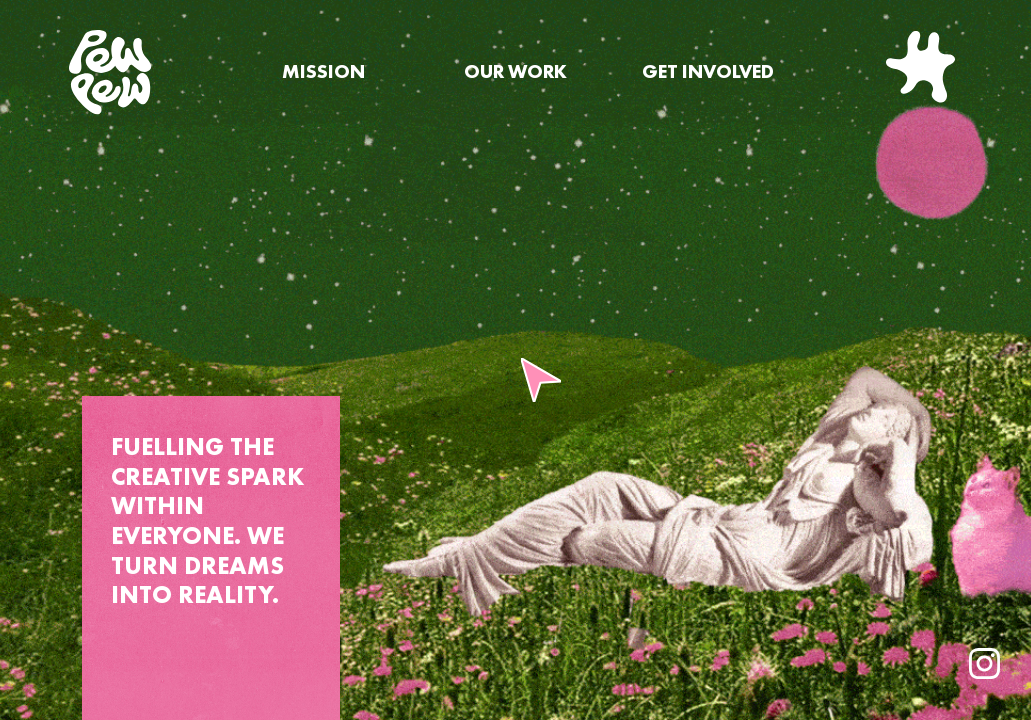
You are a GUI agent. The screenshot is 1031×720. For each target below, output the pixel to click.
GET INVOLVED (708, 71)
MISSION (323, 71)
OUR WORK (515, 71)
